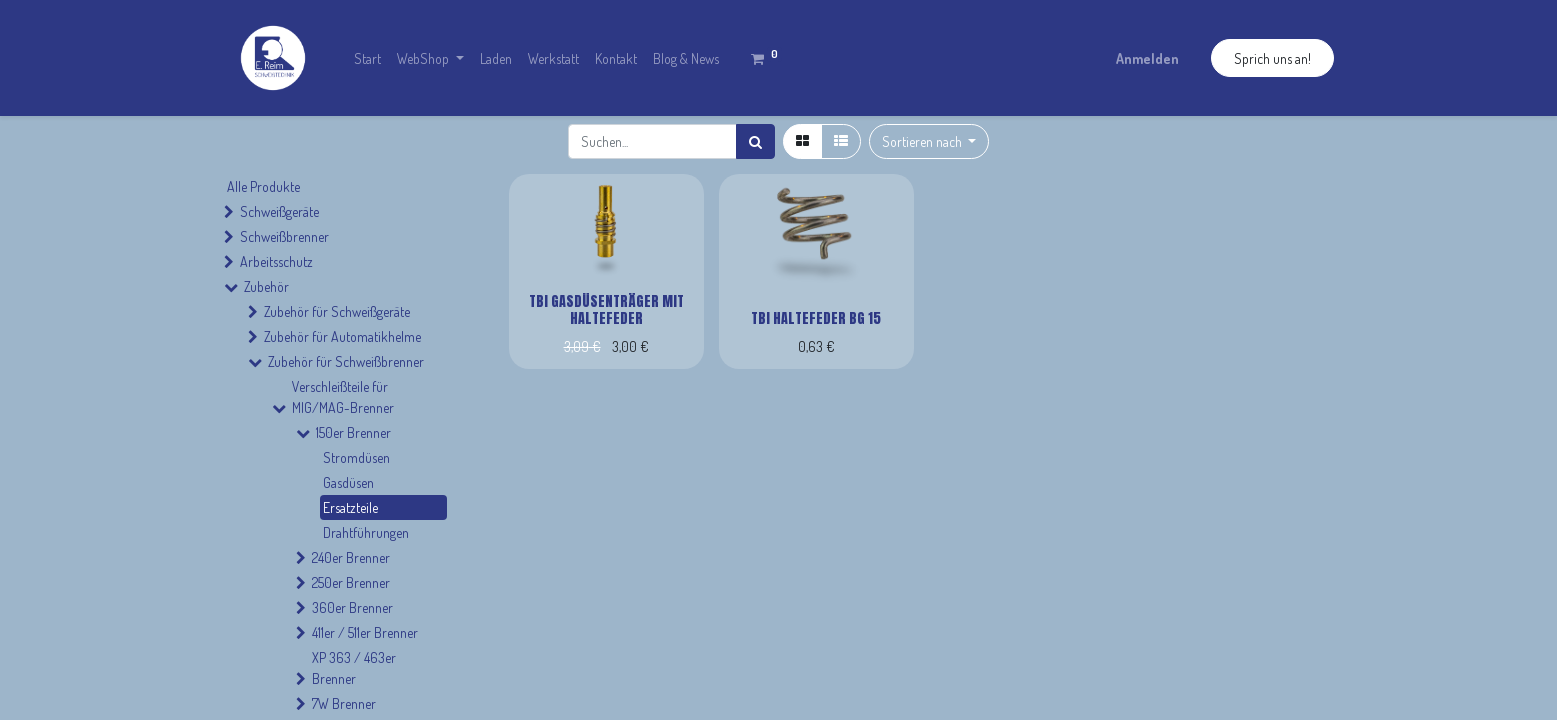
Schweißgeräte (279, 211)
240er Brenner (351, 557)
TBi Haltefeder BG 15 (816, 318)
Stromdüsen (356, 457)
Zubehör (266, 286)
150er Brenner (353, 432)
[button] (929, 141)
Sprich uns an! (1272, 58)
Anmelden (1147, 58)
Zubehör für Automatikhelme (342, 336)
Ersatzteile (350, 507)
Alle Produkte (263, 186)
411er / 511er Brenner (365, 632)
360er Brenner (352, 607)
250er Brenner (351, 582)
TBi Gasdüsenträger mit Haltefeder (606, 310)
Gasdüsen (348, 482)
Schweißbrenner (284, 236)
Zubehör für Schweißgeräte (337, 311)
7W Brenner (344, 703)
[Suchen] (755, 141)
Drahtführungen (366, 532)
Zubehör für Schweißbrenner (346, 361)
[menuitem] (367, 58)
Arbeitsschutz (276, 261)
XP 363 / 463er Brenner (354, 668)
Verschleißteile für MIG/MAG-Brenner (343, 397)
